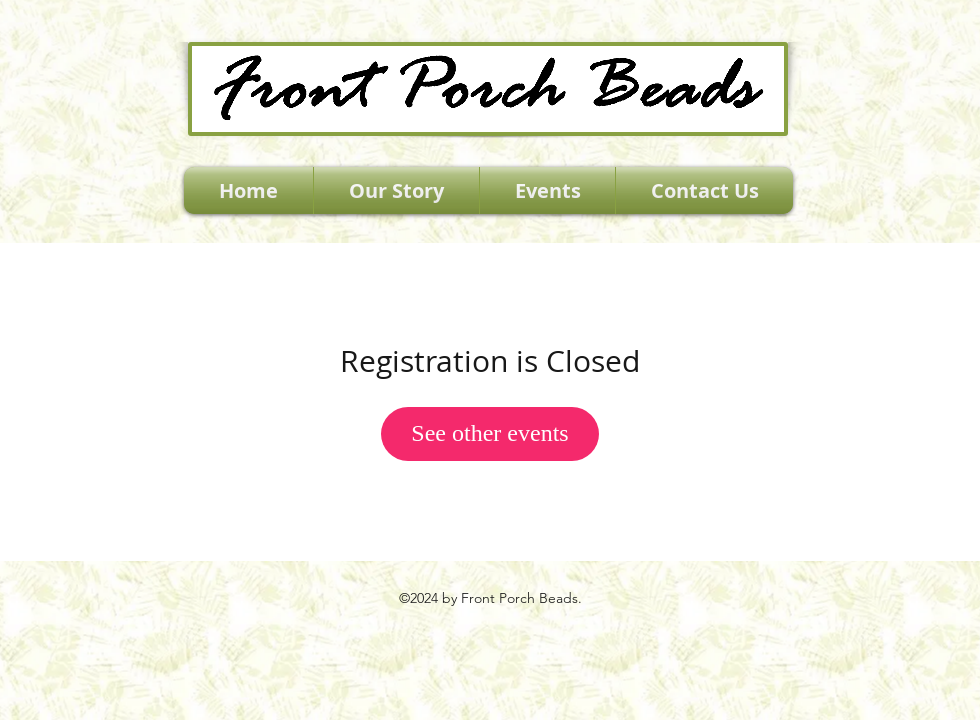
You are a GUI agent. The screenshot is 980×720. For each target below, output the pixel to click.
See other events (489, 433)
